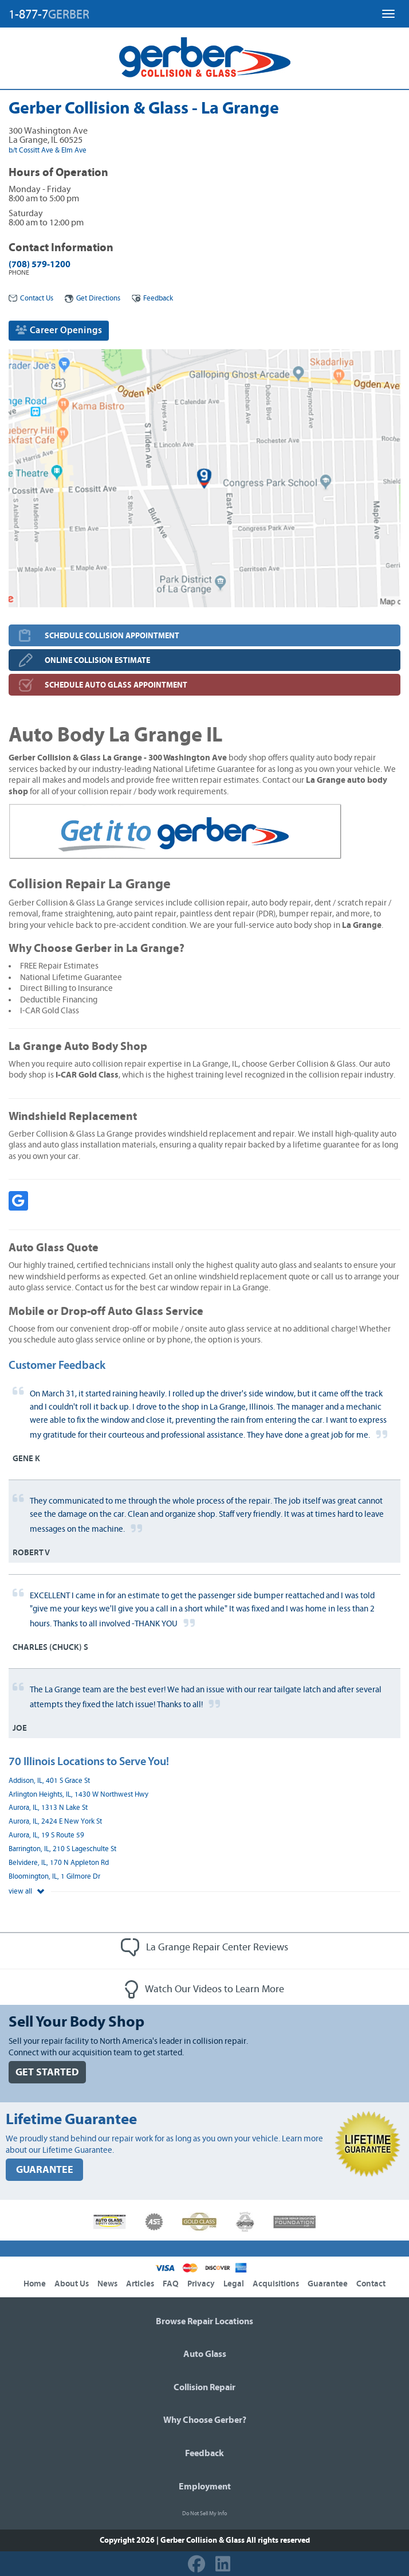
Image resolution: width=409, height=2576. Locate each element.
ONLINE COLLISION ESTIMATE (97, 660)
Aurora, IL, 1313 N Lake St (48, 1808)
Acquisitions (276, 2284)
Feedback (152, 298)
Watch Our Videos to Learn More (204, 1989)
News (107, 2284)
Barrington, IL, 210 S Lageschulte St (62, 1849)
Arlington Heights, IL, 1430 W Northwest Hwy (78, 1794)
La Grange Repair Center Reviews (204, 1947)
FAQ (171, 2284)
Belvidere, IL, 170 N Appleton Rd (59, 1863)
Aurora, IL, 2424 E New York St (55, 1821)
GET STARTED (47, 2072)
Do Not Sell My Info (204, 2513)
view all (26, 1891)
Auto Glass (204, 2354)
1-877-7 (49, 14)
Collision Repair (204, 2387)
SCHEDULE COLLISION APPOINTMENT (112, 636)
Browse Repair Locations (204, 2321)
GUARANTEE (44, 2170)
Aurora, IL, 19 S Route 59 (46, 1835)
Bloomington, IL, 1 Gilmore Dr (54, 1876)
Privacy (201, 2284)
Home (34, 2284)
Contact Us (31, 298)
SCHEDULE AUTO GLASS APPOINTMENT (116, 685)
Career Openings (58, 330)
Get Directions (92, 298)
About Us (71, 2284)
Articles (140, 2284)
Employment (205, 2486)
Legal (233, 2284)
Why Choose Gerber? (204, 2420)
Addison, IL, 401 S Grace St (49, 1781)
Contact (371, 2284)
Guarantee (328, 2284)
